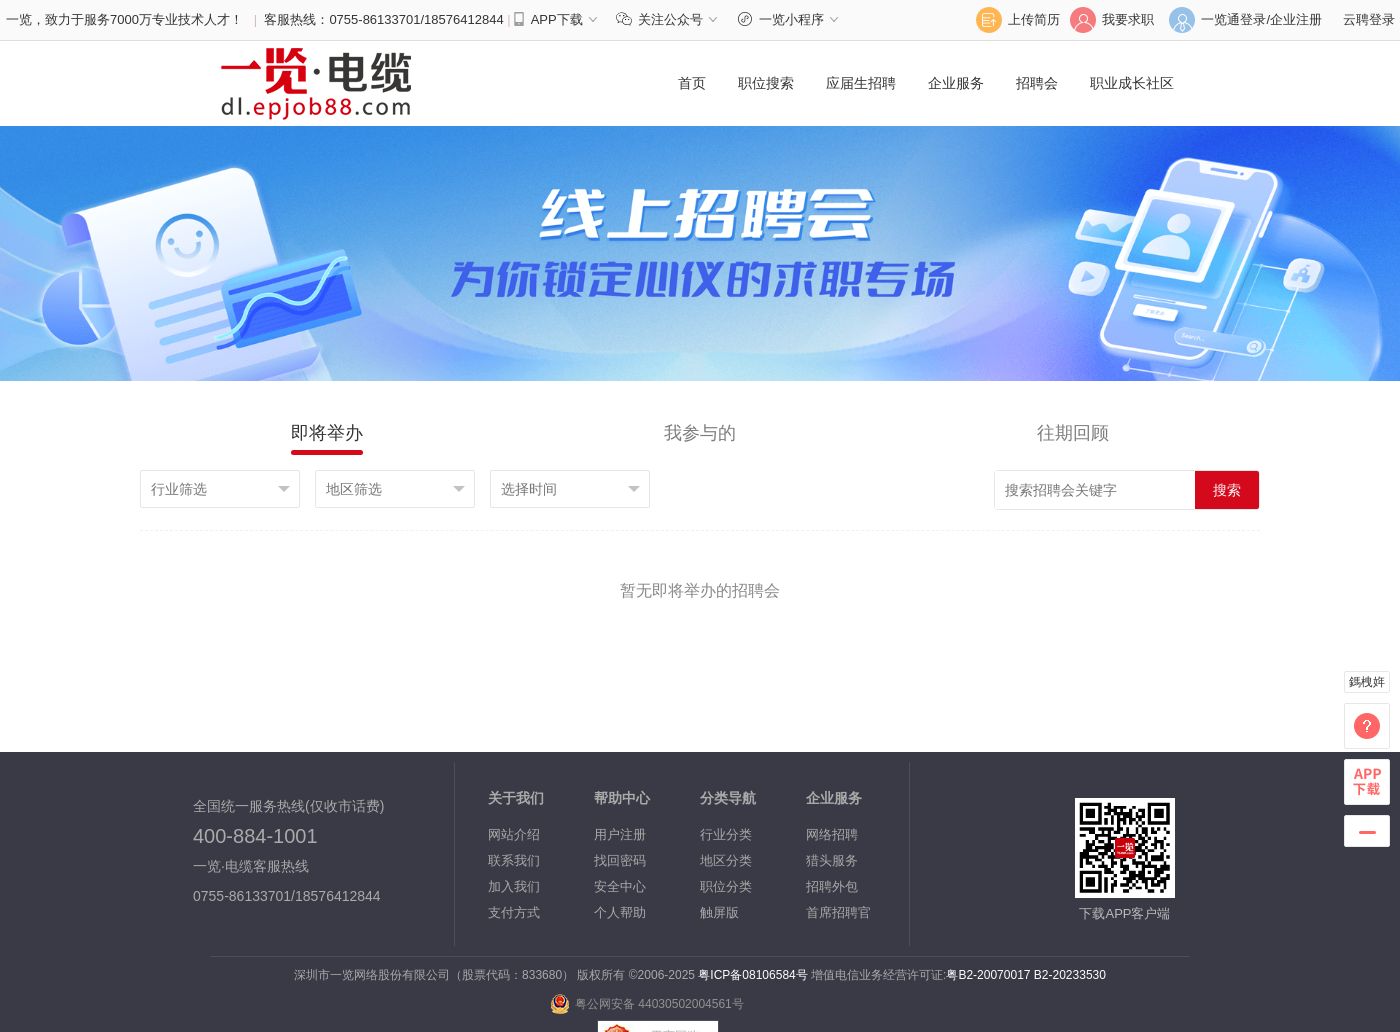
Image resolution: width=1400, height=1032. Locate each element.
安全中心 (620, 886)
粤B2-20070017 (988, 975)
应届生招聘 (861, 83)
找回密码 (620, 860)
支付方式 (514, 912)
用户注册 (620, 834)
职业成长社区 (1132, 83)
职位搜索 (766, 83)
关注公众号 (671, 19)
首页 (692, 83)
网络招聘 (832, 834)
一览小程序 (790, 19)
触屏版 (719, 912)
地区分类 (726, 860)
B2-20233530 (1070, 975)
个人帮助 (620, 912)
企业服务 (956, 83)
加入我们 (514, 886)
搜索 (1227, 490)
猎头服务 (832, 860)
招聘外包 (832, 886)
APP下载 (557, 19)
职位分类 (726, 886)
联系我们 (514, 860)
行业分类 (726, 834)
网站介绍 (514, 834)
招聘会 (1037, 83)
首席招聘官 (838, 912)
